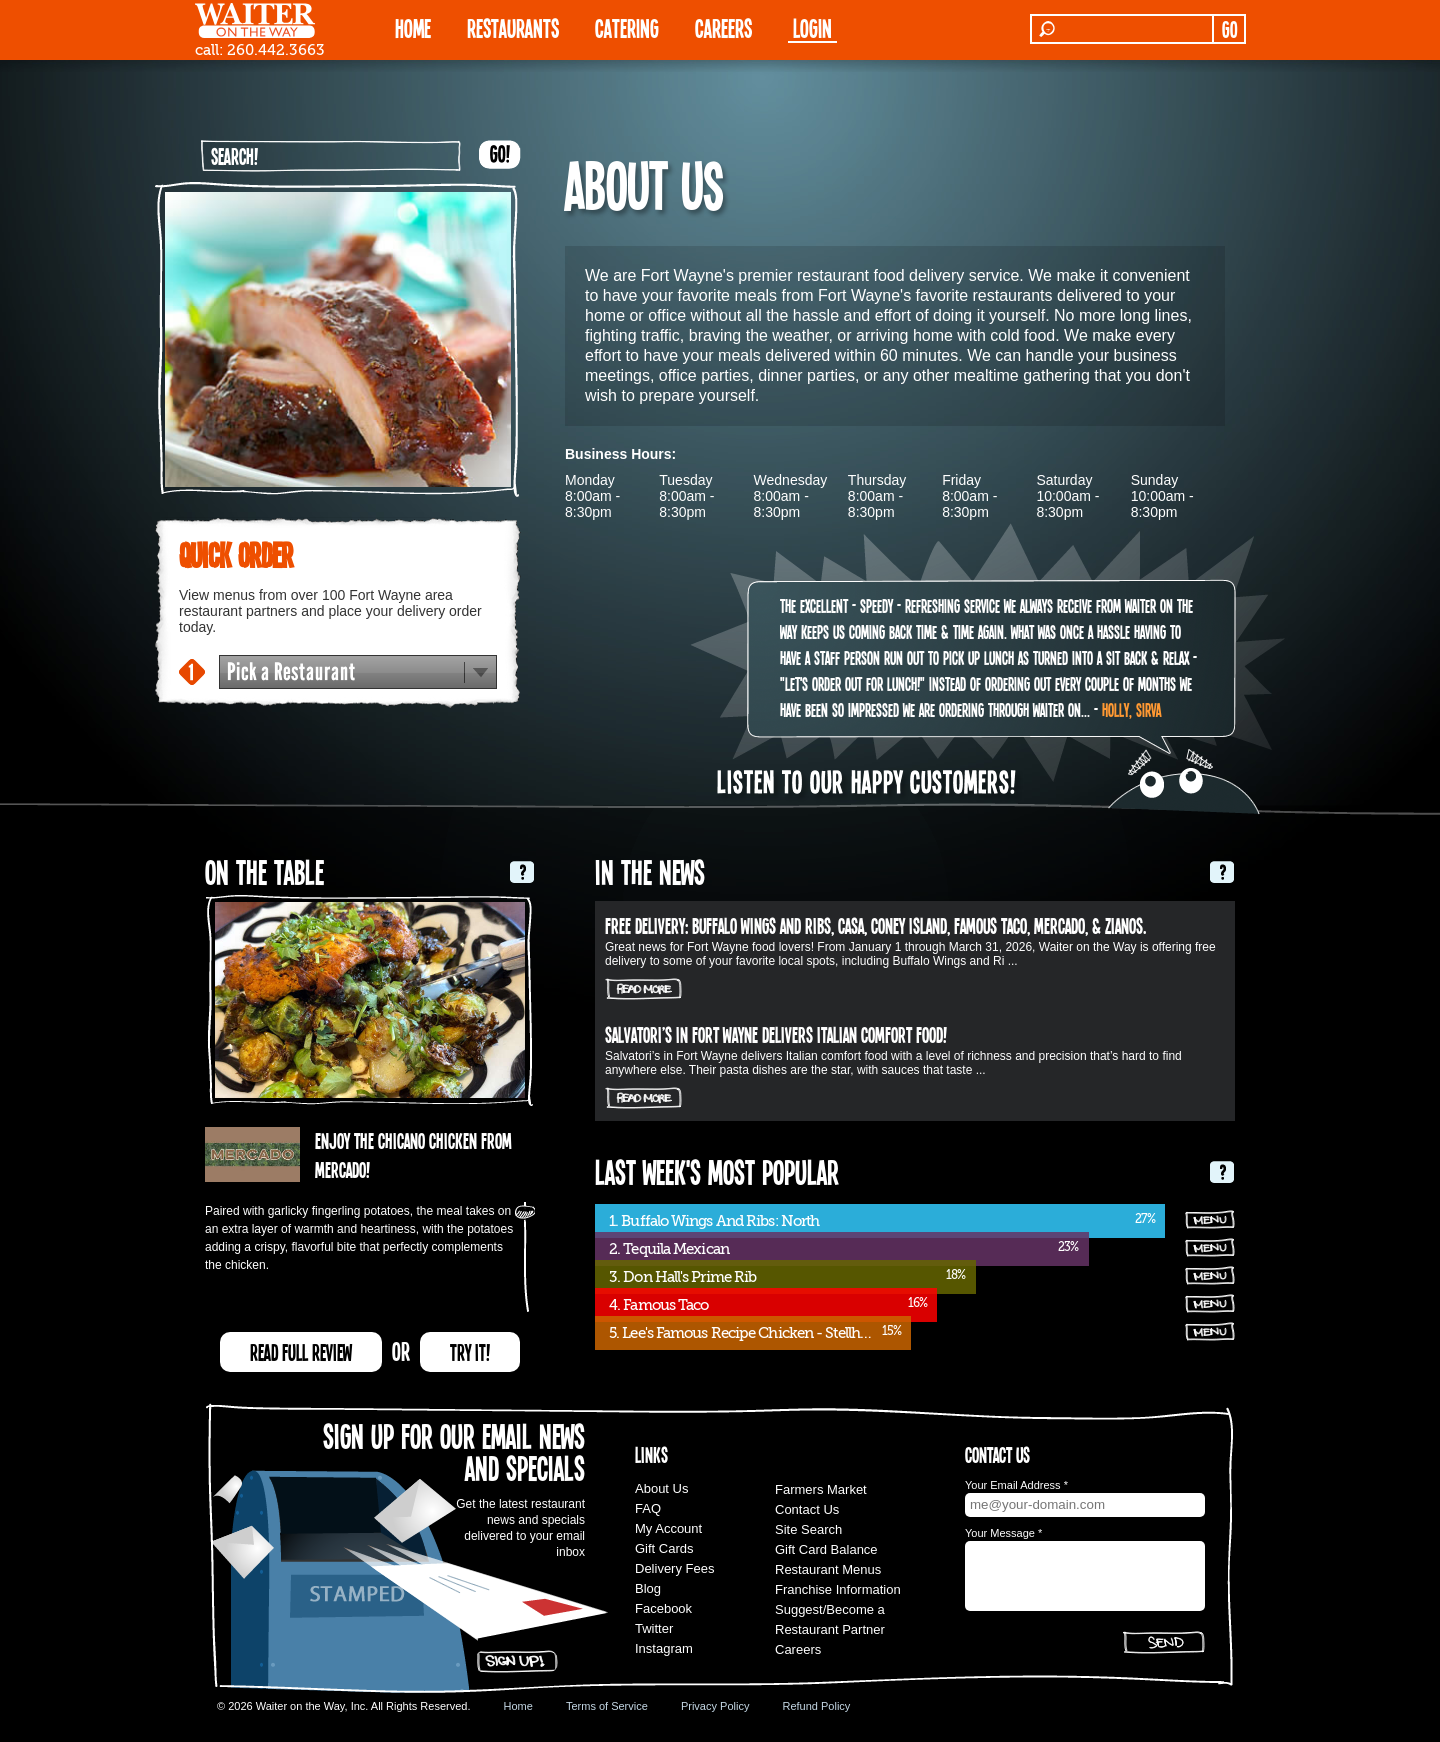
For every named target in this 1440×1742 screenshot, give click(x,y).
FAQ (648, 1508)
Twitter (654, 1628)
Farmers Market (821, 1489)
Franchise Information (838, 1589)
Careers (723, 27)
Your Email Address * (1016, 1485)
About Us (661, 1488)
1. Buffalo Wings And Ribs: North (714, 1221)
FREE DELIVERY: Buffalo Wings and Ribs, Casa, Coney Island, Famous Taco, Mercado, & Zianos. (875, 925)
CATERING (627, 27)
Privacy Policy (715, 1706)
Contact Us (807, 1509)
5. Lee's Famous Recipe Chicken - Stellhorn (745, 1333)
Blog (648, 1588)
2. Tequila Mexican (669, 1249)
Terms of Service (607, 1706)
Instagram (664, 1648)
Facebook (663, 1608)
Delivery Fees (674, 1568)
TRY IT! (470, 1352)
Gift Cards (664, 1548)
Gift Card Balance (826, 1549)
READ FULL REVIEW (301, 1352)
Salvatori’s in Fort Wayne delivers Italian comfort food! (776, 1034)
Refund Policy (816, 1706)
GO (1229, 29)
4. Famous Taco (658, 1305)
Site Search (808, 1529)
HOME (413, 27)
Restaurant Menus (828, 1569)
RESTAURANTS (513, 27)
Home (518, 1706)
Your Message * (1003, 1533)
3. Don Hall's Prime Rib (682, 1277)
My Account (668, 1528)
